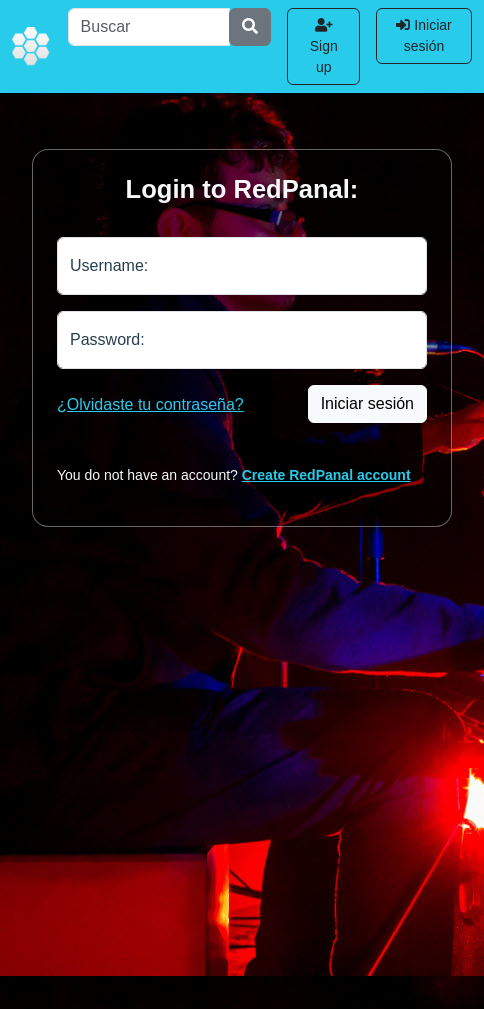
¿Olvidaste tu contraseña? (150, 404)
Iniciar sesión (423, 35)
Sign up (324, 46)
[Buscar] (149, 27)
